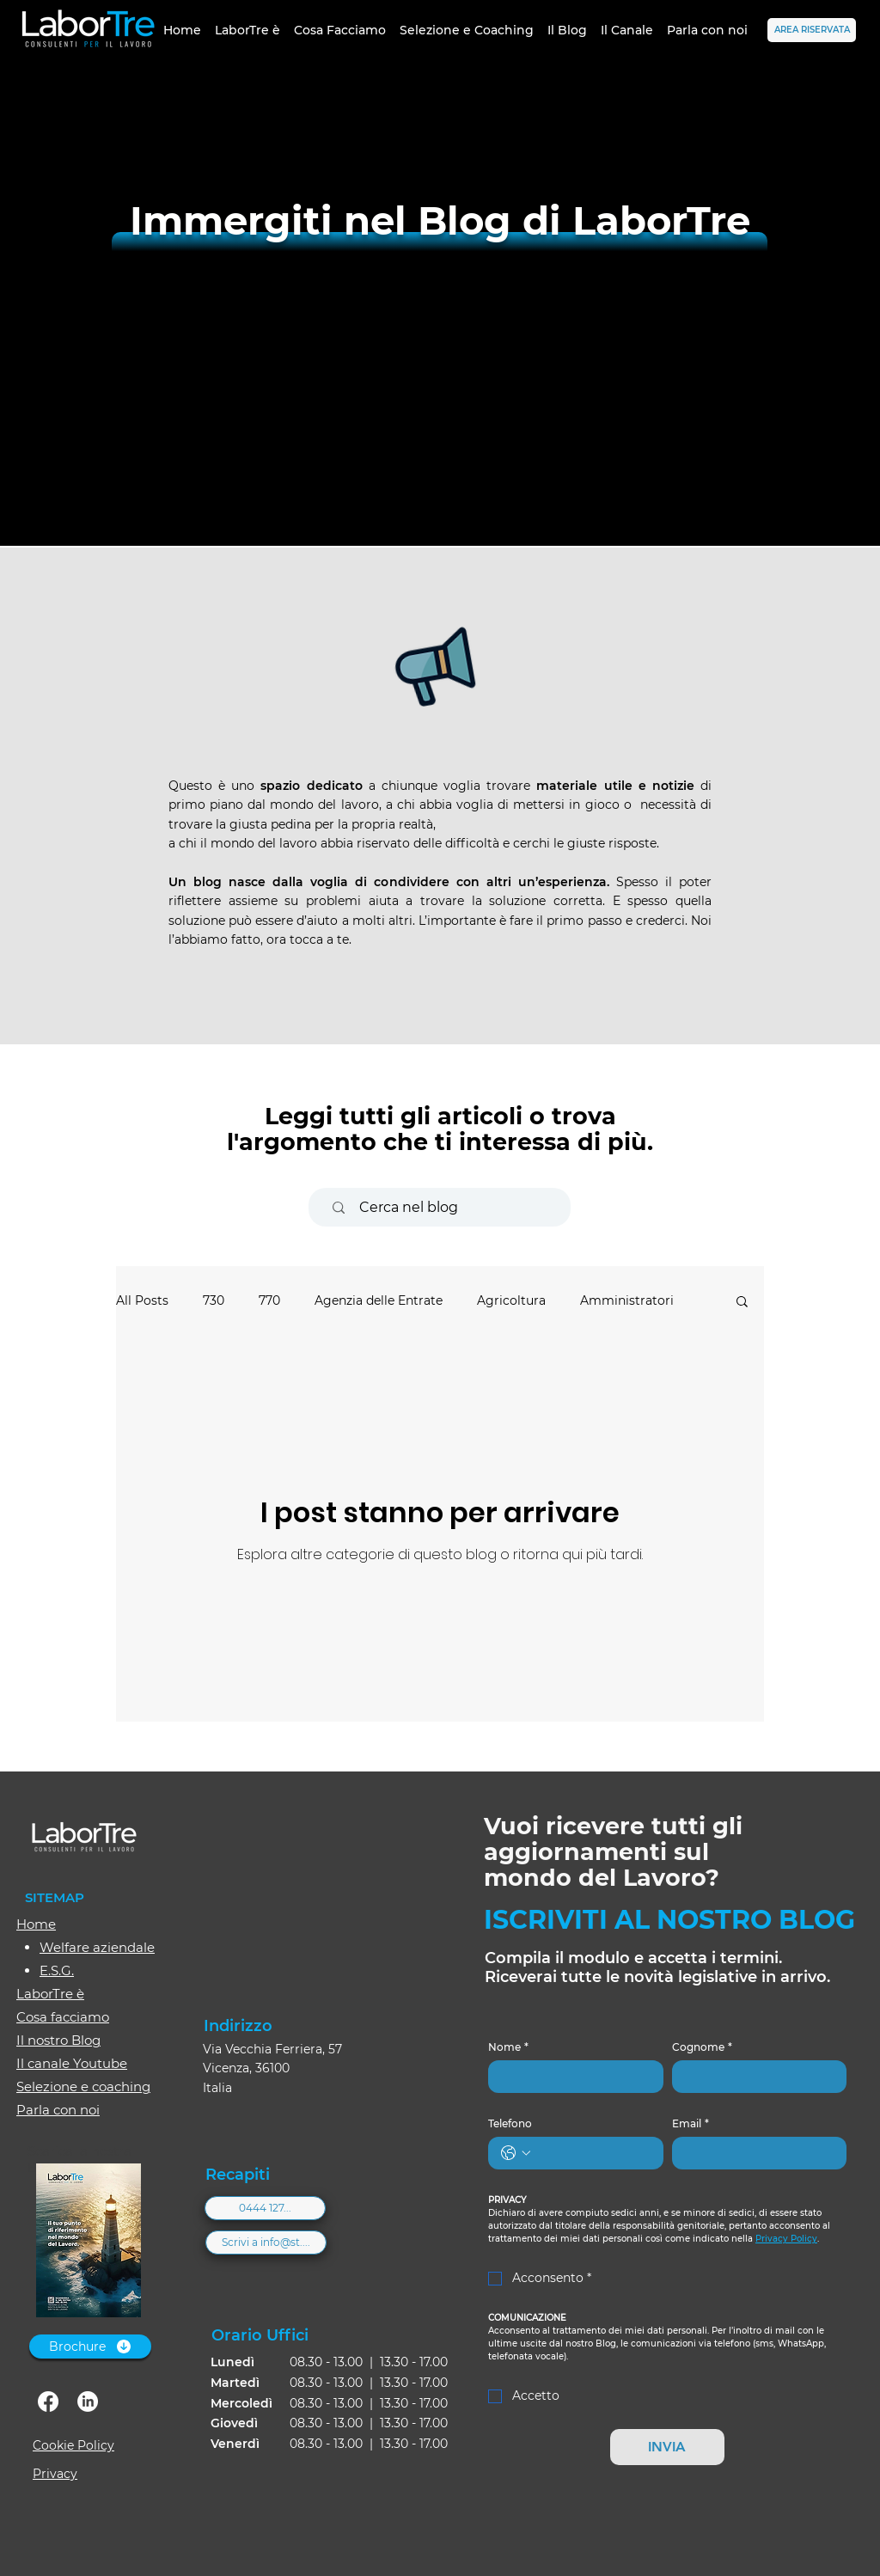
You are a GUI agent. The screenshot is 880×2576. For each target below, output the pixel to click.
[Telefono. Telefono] (593, 2153)
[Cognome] (754, 2076)
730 (213, 1300)
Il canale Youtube (71, 2063)
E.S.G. (57, 1970)
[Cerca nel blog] (447, 1207)
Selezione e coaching (83, 2086)
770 (269, 1300)
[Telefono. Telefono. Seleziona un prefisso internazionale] (515, 2153)
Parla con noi (58, 2110)
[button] (742, 1303)
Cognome (702, 2047)
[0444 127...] (265, 2208)
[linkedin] (87, 2401)
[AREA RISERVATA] (811, 30)
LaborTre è (50, 1994)
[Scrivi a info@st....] (266, 2242)
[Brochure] (90, 2346)
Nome (508, 2047)
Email (690, 2123)
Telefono (510, 2123)
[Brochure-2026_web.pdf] (88, 2242)
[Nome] (570, 2076)
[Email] (754, 2153)
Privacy (55, 2473)
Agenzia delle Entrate (379, 1300)
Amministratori (627, 1300)
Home (36, 1924)
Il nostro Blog (58, 2040)
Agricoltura (511, 1300)
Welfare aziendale (97, 1947)
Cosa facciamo (62, 2017)
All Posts (142, 1300)
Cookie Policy (73, 2445)
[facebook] (48, 2401)
